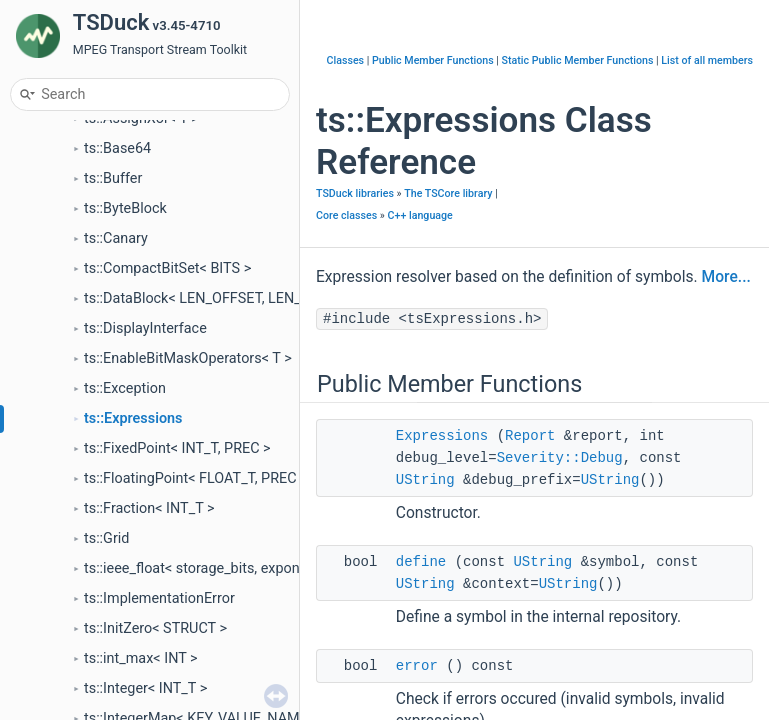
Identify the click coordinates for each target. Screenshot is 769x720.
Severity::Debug (560, 458)
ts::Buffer (113, 178)
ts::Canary (116, 238)
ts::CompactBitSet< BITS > (167, 268)
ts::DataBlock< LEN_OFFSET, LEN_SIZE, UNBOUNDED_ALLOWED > (294, 298)
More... (726, 277)
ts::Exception (125, 388)
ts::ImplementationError (159, 598)
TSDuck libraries (355, 193)
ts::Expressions (133, 418)
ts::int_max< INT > (141, 658)
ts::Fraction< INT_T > (149, 508)
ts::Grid (106, 538)
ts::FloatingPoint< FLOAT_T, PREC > (196, 478)
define (421, 562)
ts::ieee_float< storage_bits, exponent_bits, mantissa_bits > (270, 568)
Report (530, 436)
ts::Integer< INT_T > (145, 688)
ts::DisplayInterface (145, 328)
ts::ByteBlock (125, 208)
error (417, 666)
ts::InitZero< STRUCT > (155, 628)
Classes (346, 60)
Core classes (346, 215)
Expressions (442, 436)
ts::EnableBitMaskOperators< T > (188, 358)
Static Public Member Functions (578, 60)
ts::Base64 (117, 148)
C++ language (420, 215)
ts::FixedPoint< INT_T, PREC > (177, 448)
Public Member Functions (433, 60)
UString (425, 480)
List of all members (707, 60)
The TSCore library (448, 193)
